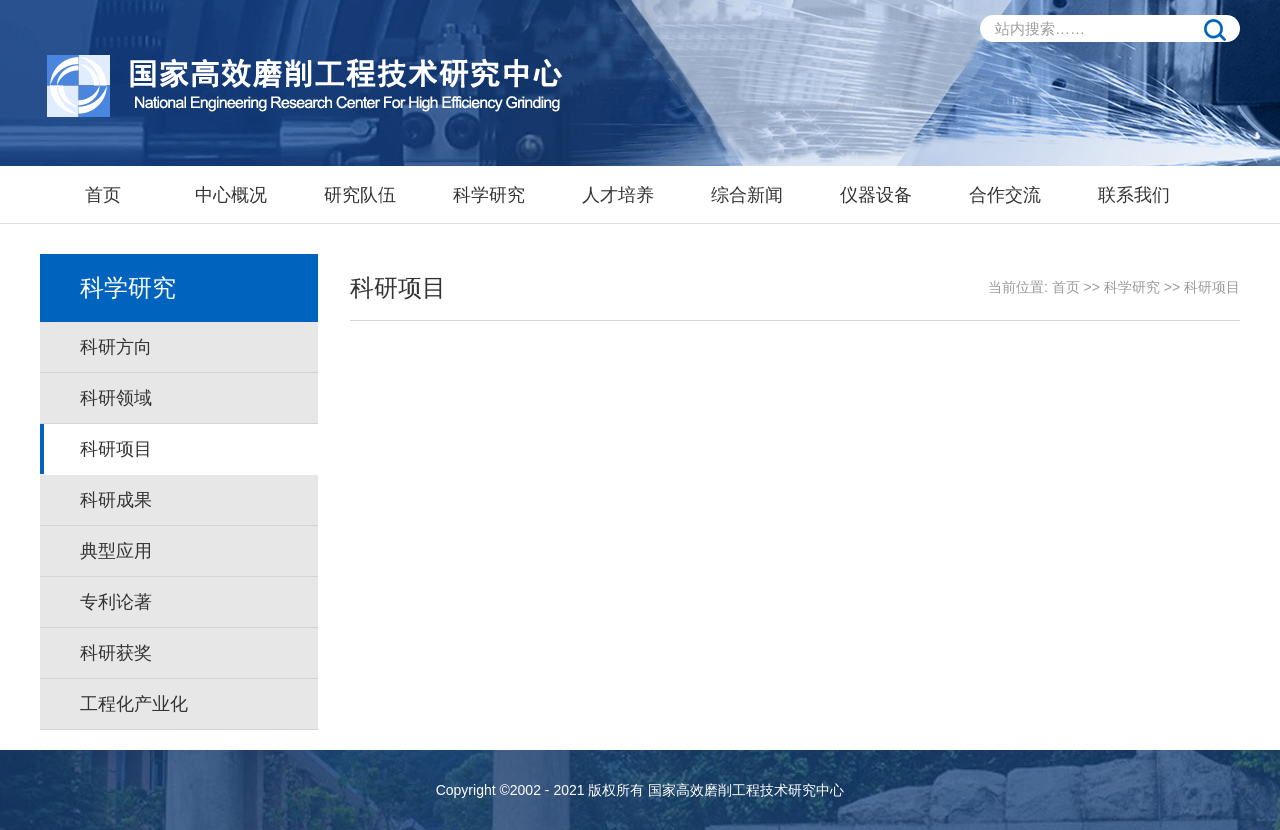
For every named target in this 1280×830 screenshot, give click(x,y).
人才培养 (618, 195)
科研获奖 (116, 653)
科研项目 (116, 449)
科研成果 (116, 500)
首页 (103, 195)
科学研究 (489, 195)
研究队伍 (360, 195)
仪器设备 (876, 195)
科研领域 (116, 398)
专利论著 (116, 602)
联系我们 (1134, 195)
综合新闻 (747, 195)
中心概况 (231, 195)
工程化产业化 (134, 704)
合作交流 (1005, 195)
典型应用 (116, 551)
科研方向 (116, 347)
